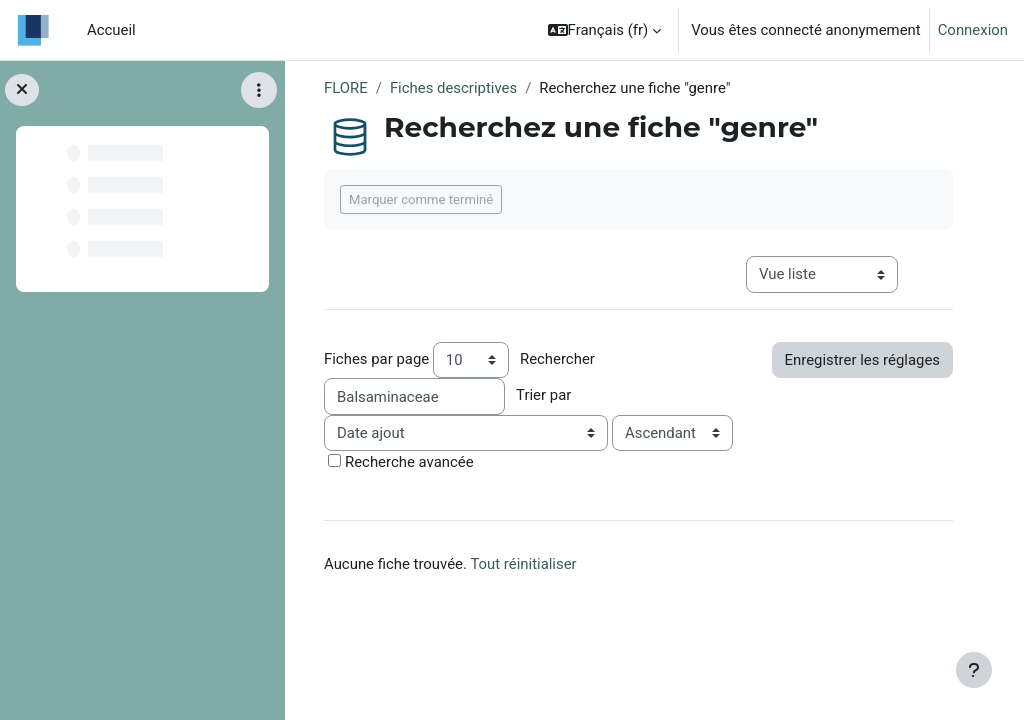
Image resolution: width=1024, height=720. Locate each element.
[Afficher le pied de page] (974, 670)
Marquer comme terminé (421, 199)
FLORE (346, 88)
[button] (605, 30)
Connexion (973, 30)
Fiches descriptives (453, 88)
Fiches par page (376, 359)
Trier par (543, 395)
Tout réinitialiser (523, 564)
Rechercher (557, 359)
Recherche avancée (409, 462)
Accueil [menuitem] (111, 30)
